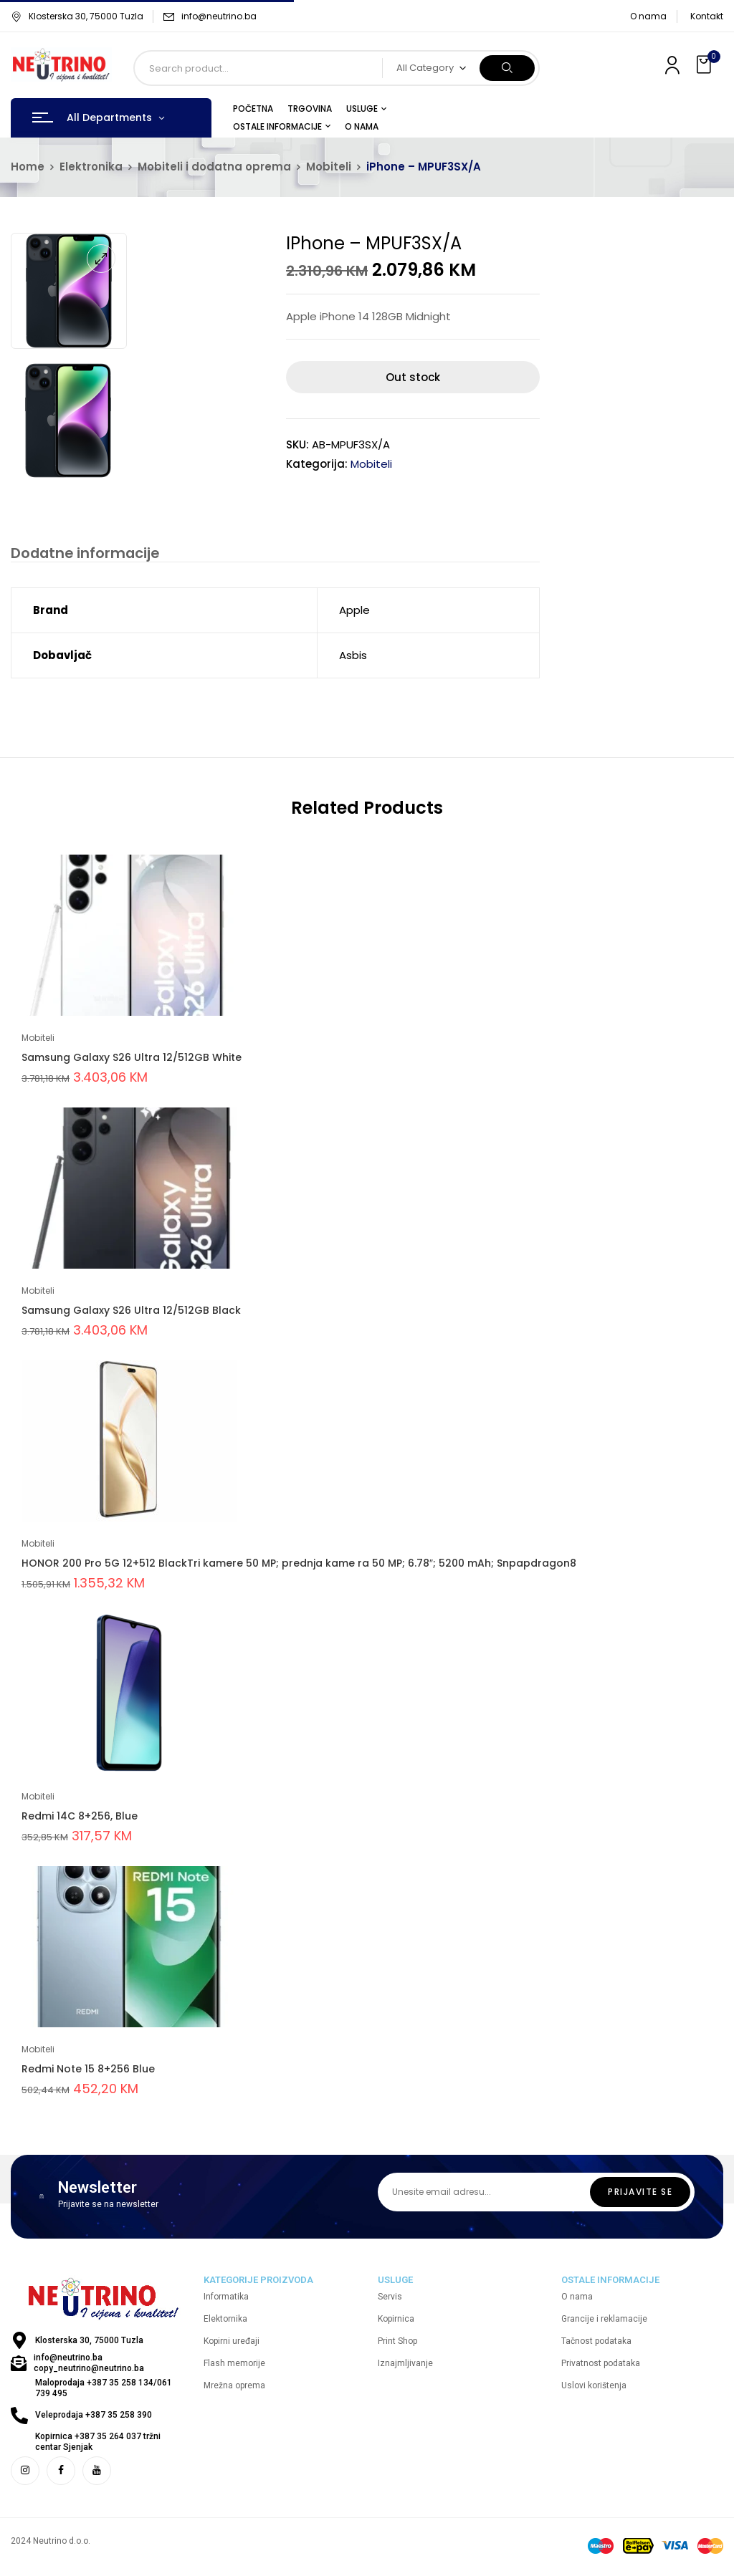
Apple (354, 612)
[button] (705, 64)
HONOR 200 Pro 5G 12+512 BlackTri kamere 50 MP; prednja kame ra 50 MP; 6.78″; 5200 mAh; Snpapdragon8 (299, 1565)
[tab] (80, 554)
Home (27, 166)
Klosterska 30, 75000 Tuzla (77, 16)
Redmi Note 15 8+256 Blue (88, 2071)
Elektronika (91, 166)
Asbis (353, 657)
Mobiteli (328, 166)
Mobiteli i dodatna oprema (214, 166)
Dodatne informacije (80, 552)
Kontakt (706, 16)
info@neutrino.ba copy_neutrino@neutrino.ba (89, 2365)
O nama (648, 16)
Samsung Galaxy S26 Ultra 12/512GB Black (131, 1312)
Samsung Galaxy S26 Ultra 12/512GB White (132, 1059)
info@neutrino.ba (219, 16)
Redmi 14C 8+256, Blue (80, 1818)
